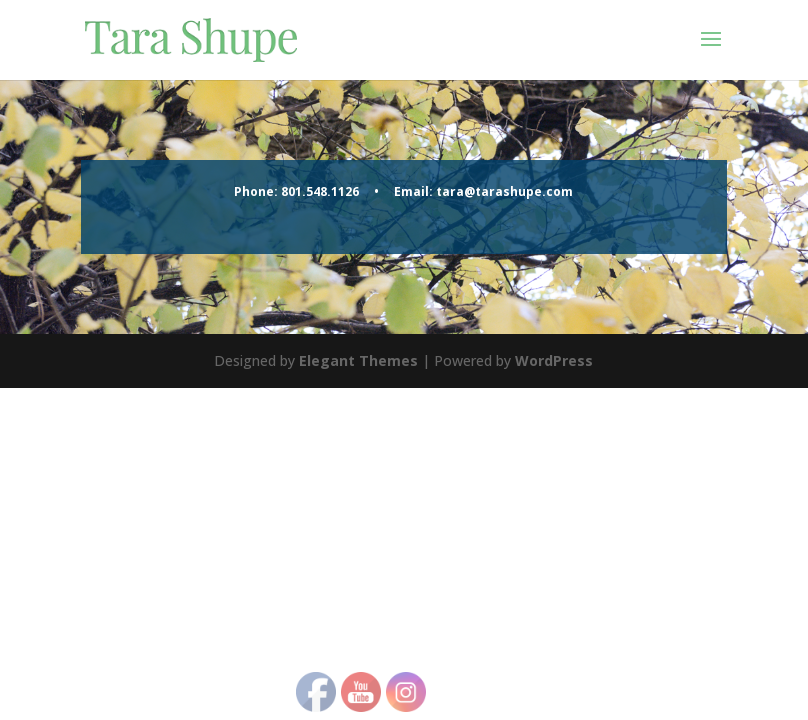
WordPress (554, 360)
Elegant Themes (358, 360)
